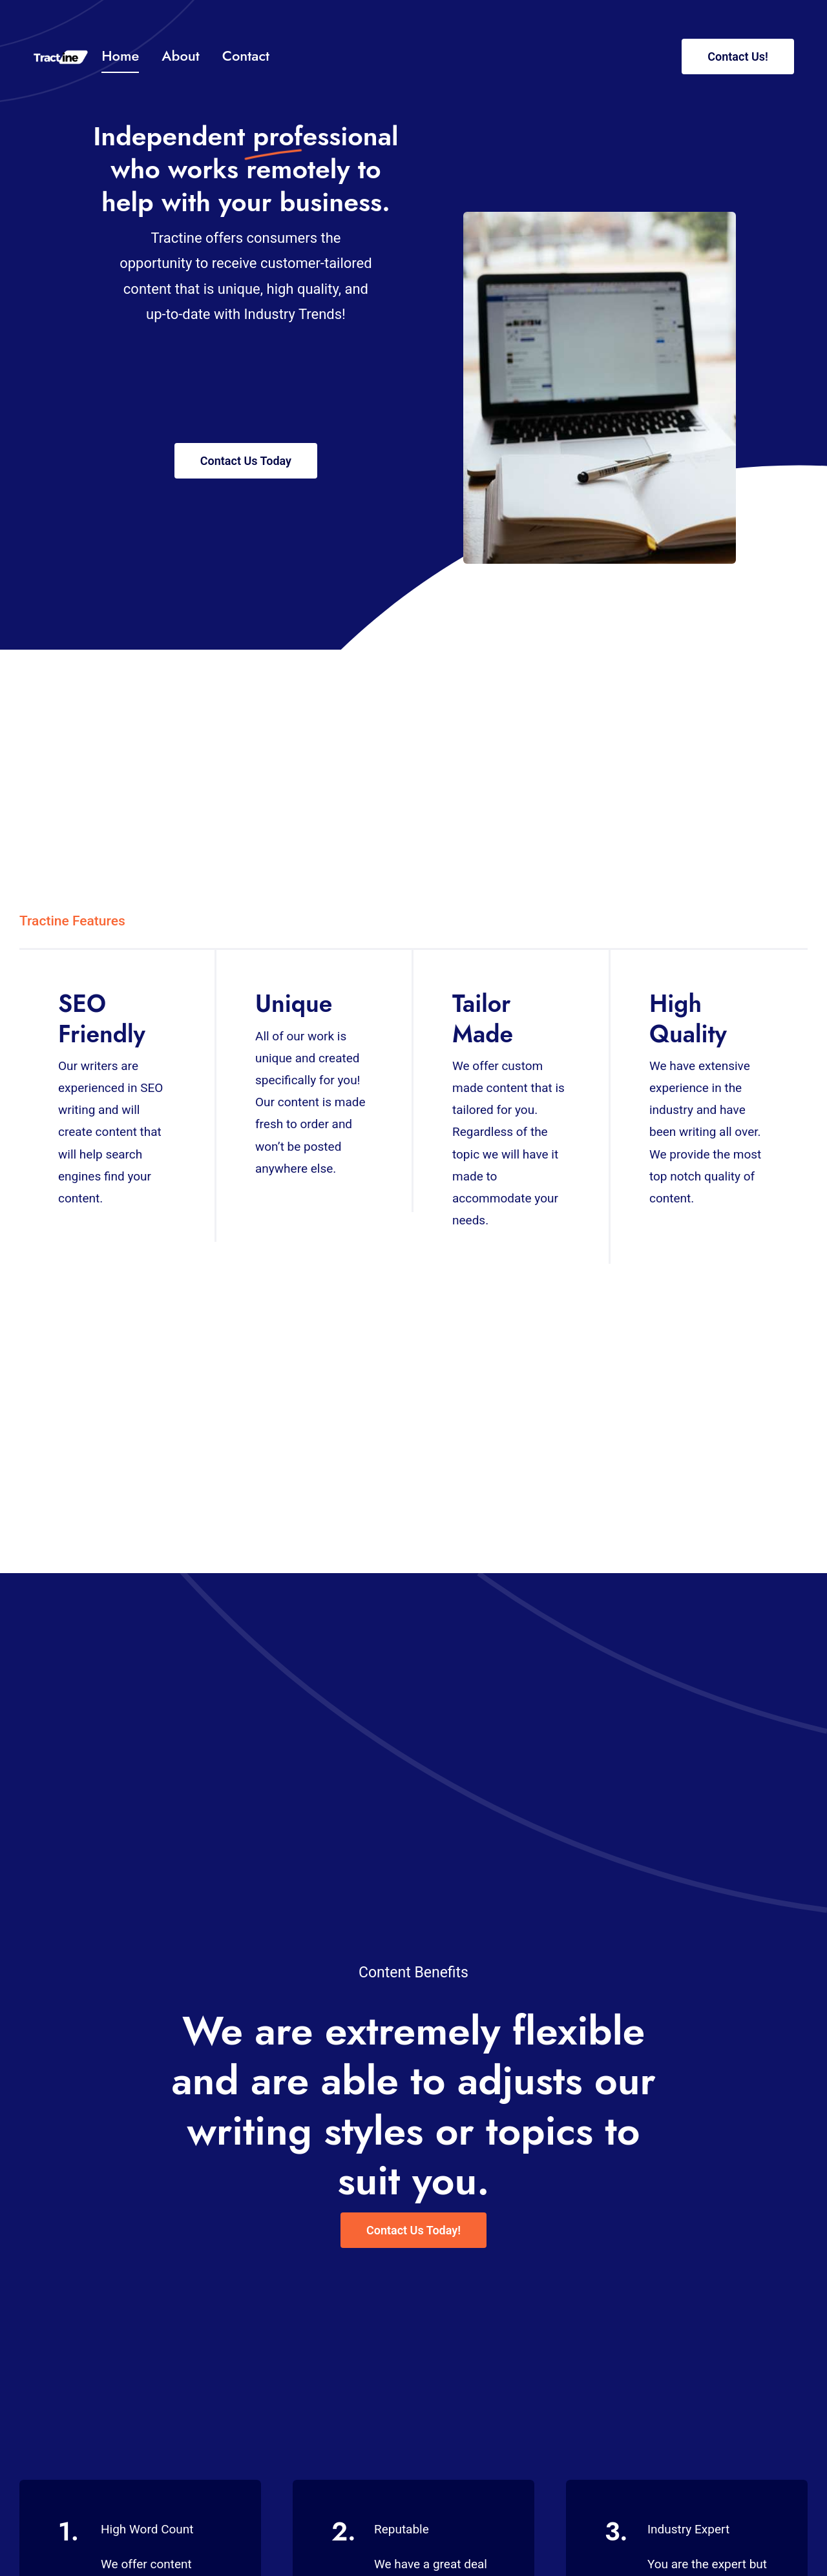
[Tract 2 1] (61, 55)
